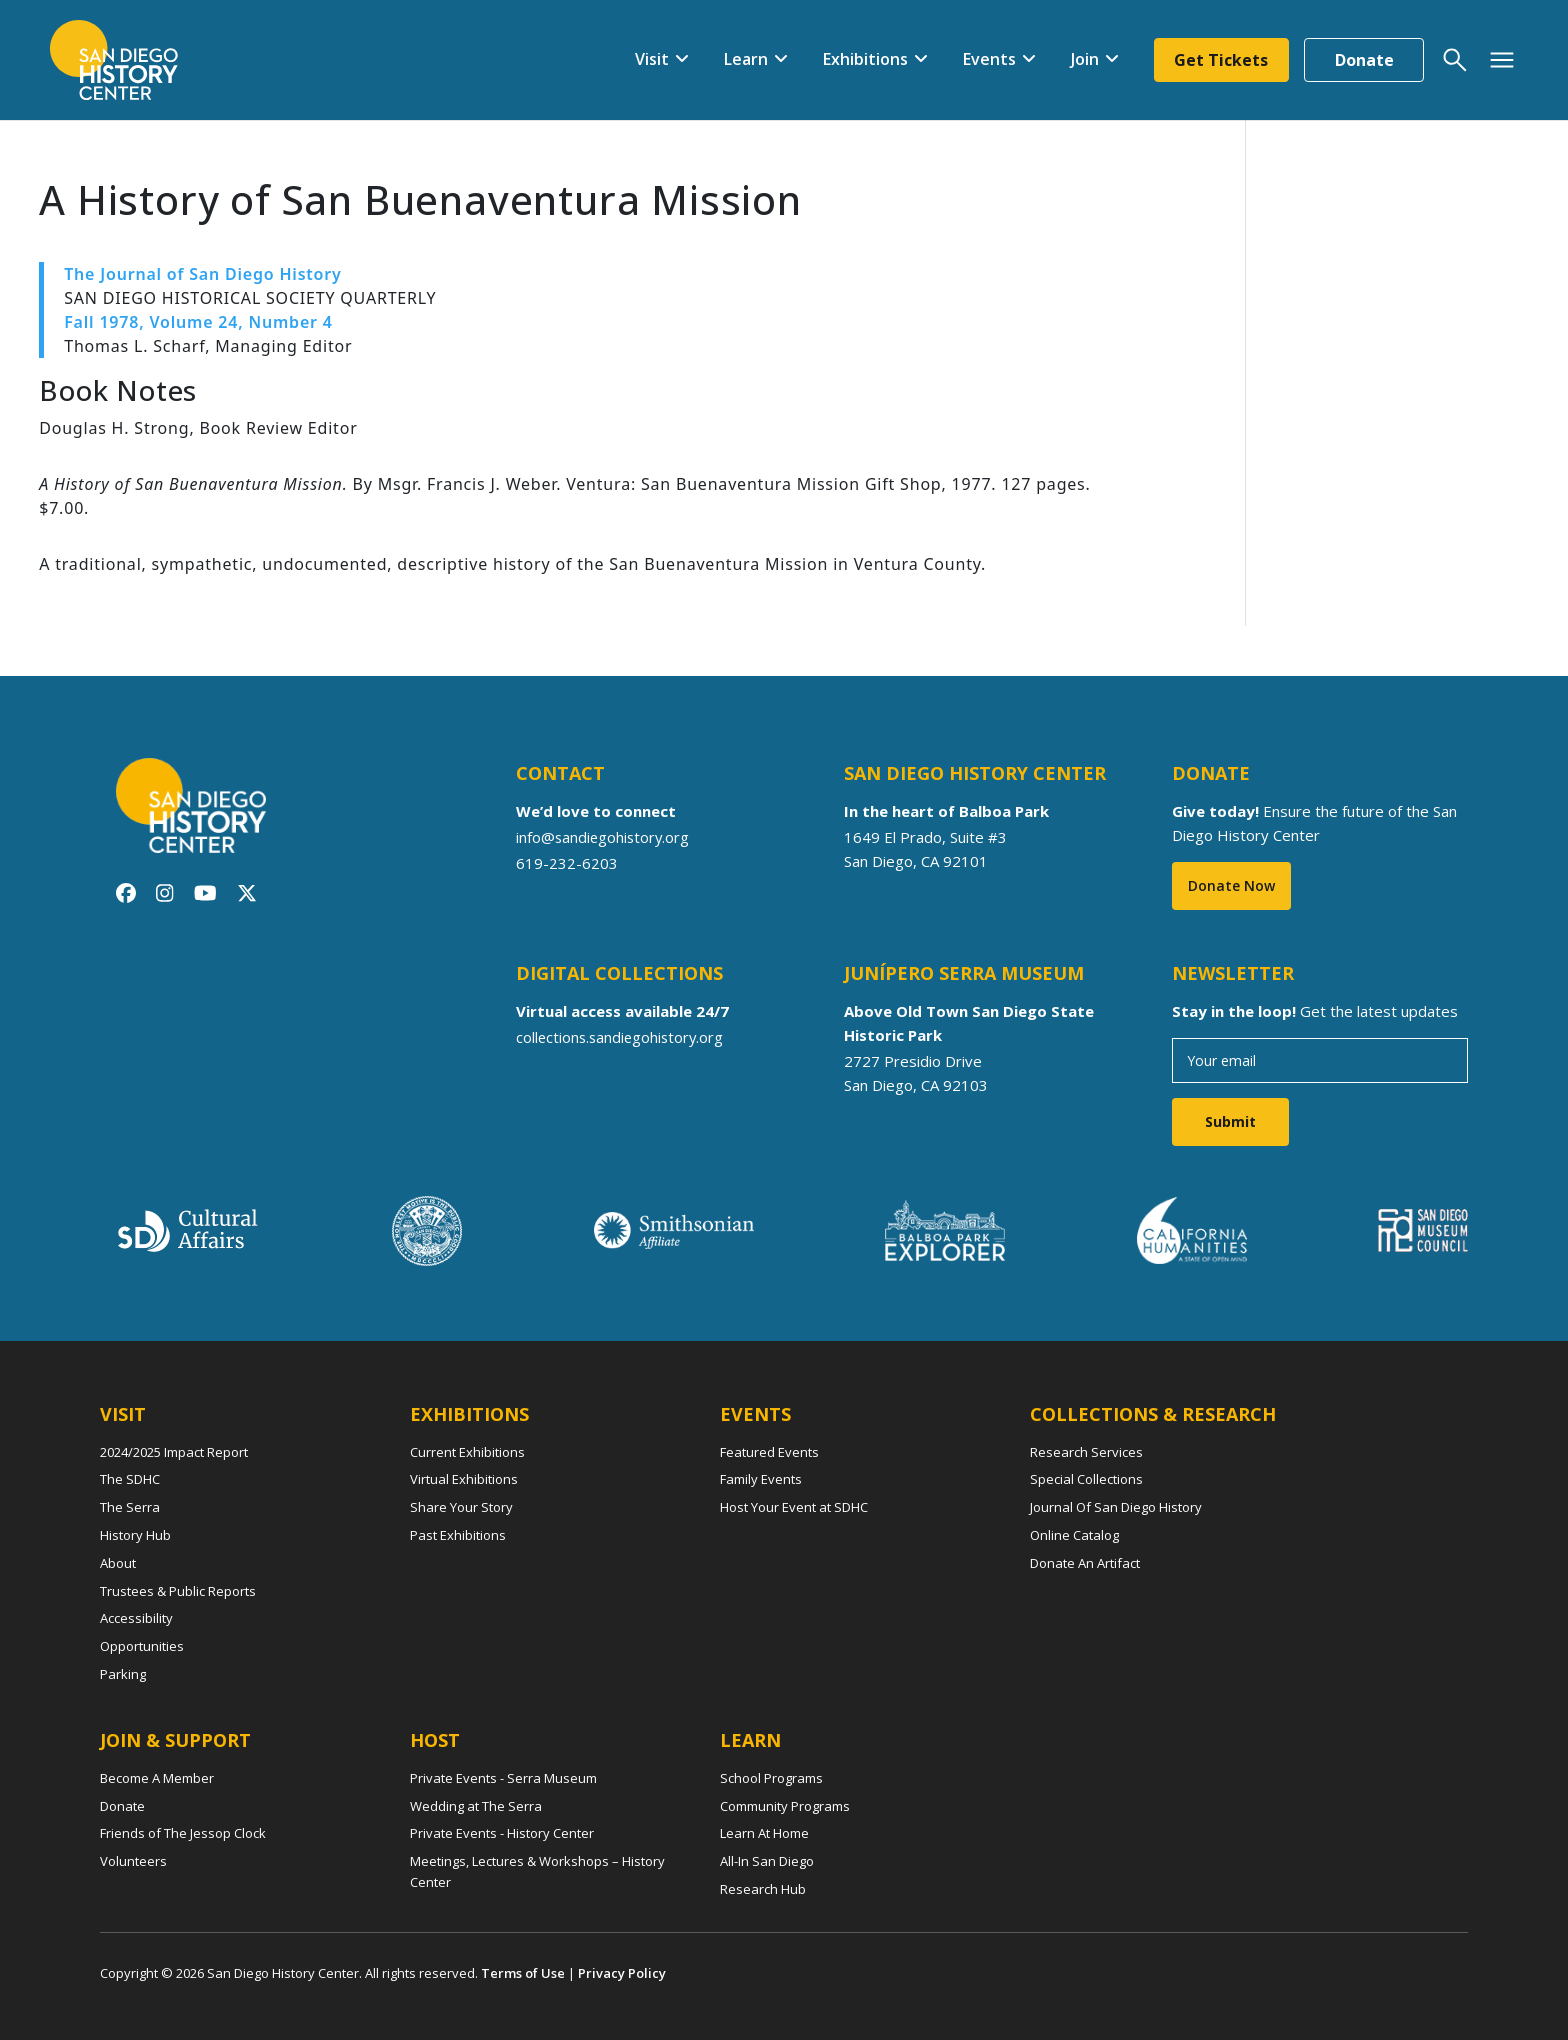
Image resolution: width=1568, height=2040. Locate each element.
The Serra (130, 1507)
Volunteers (133, 1861)
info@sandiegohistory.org (604, 837)
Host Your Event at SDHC (794, 1507)
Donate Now (1231, 885)
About (118, 1563)
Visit (651, 59)
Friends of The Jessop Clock (183, 1833)
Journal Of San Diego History (1116, 1507)
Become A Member (157, 1778)
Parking (123, 1674)
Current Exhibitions (467, 1452)
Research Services (1086, 1452)
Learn (745, 59)
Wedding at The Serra (476, 1806)
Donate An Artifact (1085, 1563)
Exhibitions (864, 59)
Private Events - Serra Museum (503, 1778)
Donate (1364, 60)
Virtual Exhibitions (464, 1479)
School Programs (771, 1778)
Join (1084, 59)
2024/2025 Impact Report (174, 1452)
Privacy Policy (622, 1973)
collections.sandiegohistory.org (622, 1037)
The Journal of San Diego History (202, 274)
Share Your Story (461, 1507)
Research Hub (763, 1889)
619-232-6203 (567, 863)
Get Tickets (1221, 60)
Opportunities (142, 1646)
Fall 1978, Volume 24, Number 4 (198, 322)
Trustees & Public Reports (178, 1591)
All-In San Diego (767, 1861)
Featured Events (769, 1452)
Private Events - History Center (502, 1833)
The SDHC (130, 1479)
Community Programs (785, 1806)
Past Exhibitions (458, 1535)
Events (988, 59)
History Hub (135, 1535)
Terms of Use (523, 1973)
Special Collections (1086, 1479)
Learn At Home (764, 1833)
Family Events (761, 1479)
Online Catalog (1074, 1535)
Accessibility (136, 1618)
